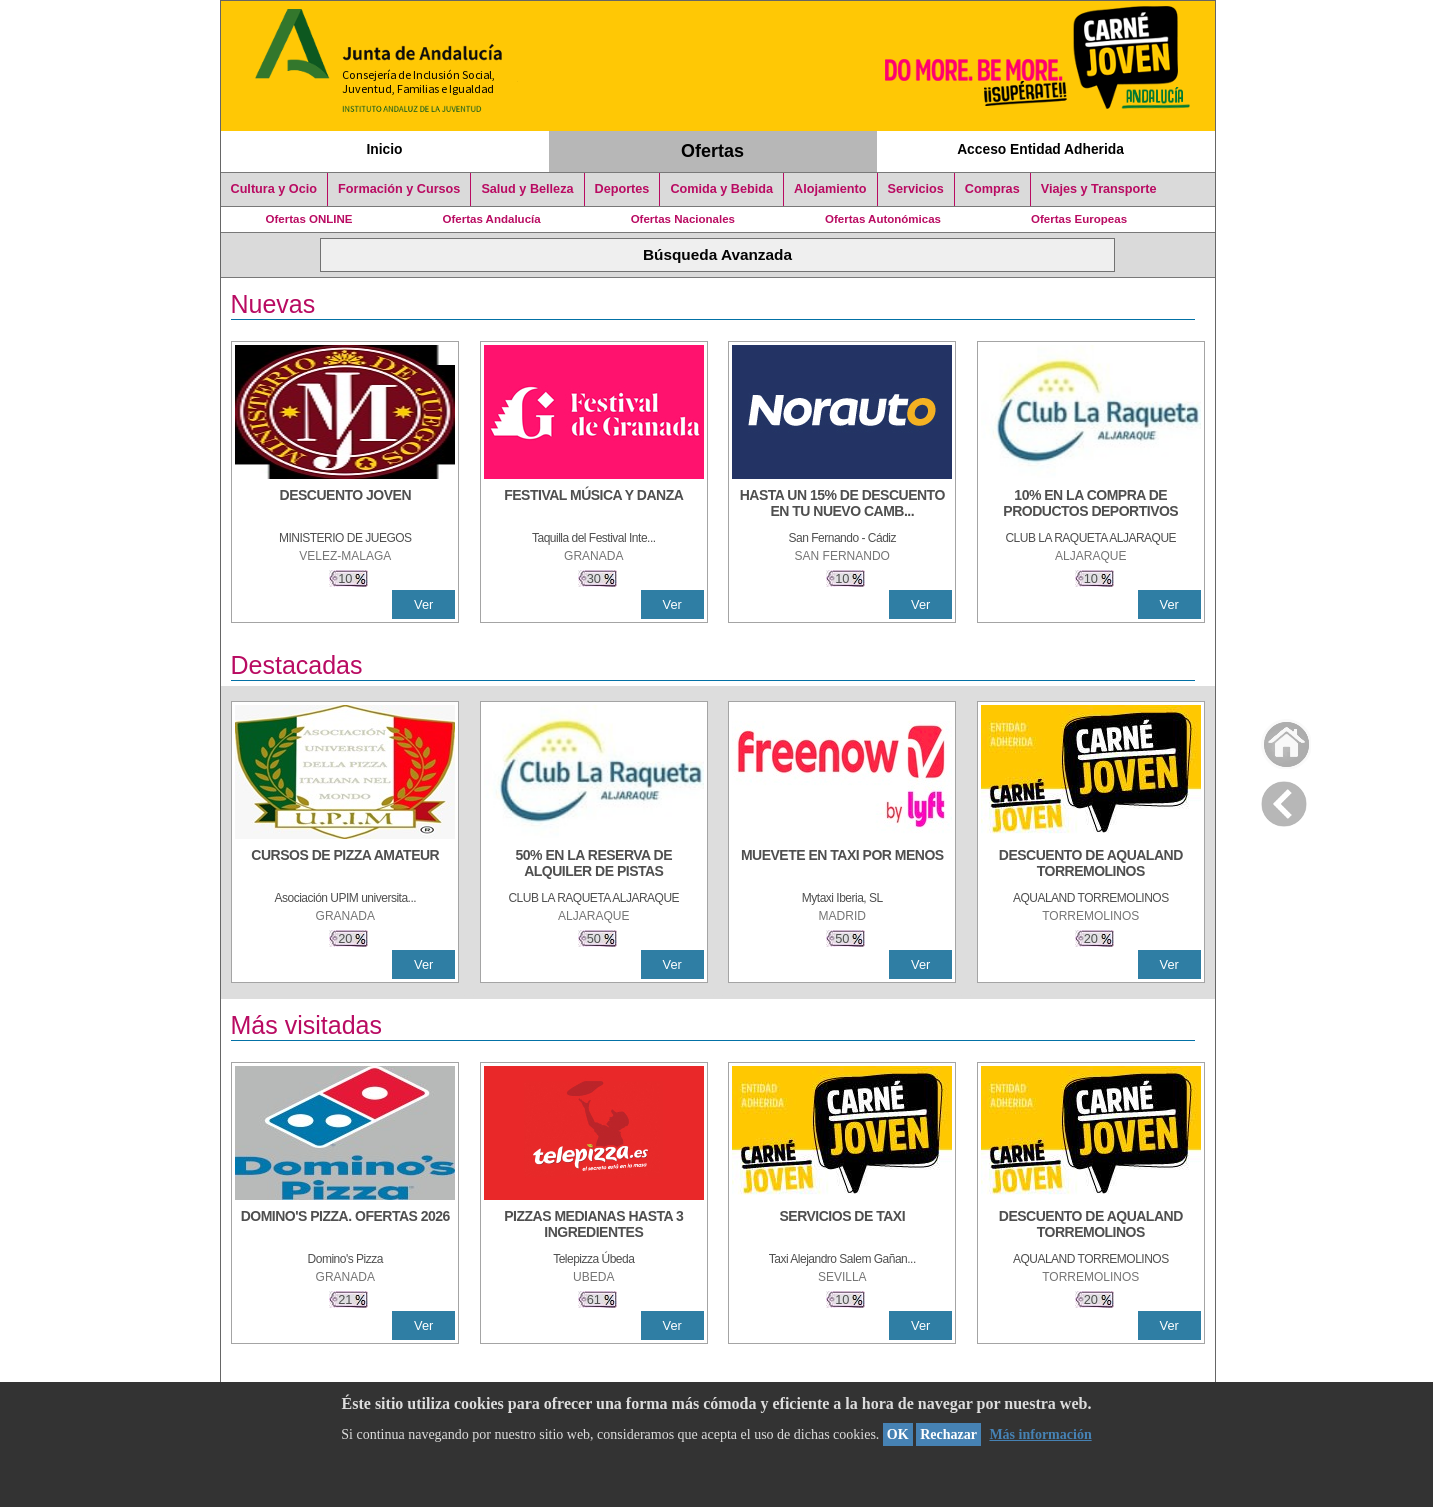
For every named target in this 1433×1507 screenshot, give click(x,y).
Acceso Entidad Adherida (1040, 149)
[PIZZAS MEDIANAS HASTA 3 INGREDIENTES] (594, 1226)
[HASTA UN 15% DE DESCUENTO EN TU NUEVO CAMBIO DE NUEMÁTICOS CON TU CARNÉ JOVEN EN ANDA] (842, 505)
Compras (992, 189)
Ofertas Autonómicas (883, 219)
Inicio (384, 149)
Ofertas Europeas (1079, 219)
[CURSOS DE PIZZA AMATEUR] (345, 865)
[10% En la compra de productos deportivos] (1091, 505)
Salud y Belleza (527, 189)
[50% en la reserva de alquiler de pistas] (594, 865)
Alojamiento (830, 189)
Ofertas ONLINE (309, 219)
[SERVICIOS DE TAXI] (842, 1226)
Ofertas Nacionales (683, 219)
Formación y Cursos (399, 189)
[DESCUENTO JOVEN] (345, 505)
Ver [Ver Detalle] (423, 604)
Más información (1040, 1434)
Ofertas (712, 151)
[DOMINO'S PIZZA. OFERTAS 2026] (345, 1226)
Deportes (622, 189)
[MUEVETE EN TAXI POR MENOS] (842, 865)
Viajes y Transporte (1099, 189)
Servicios (916, 189)
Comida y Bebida (721, 189)
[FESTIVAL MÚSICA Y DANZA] (594, 505)
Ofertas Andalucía (492, 219)
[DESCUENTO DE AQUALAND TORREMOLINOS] (1091, 865)
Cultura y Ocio (274, 189)
